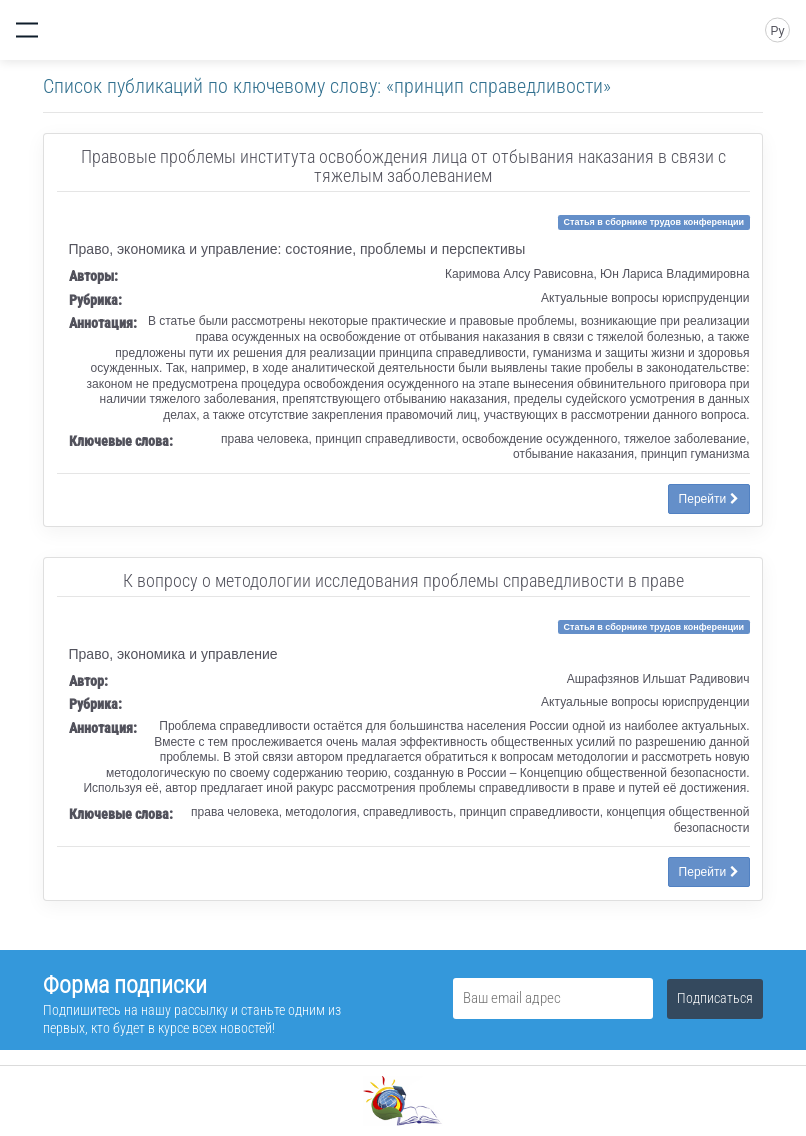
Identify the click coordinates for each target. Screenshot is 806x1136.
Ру (777, 31)
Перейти (709, 499)
